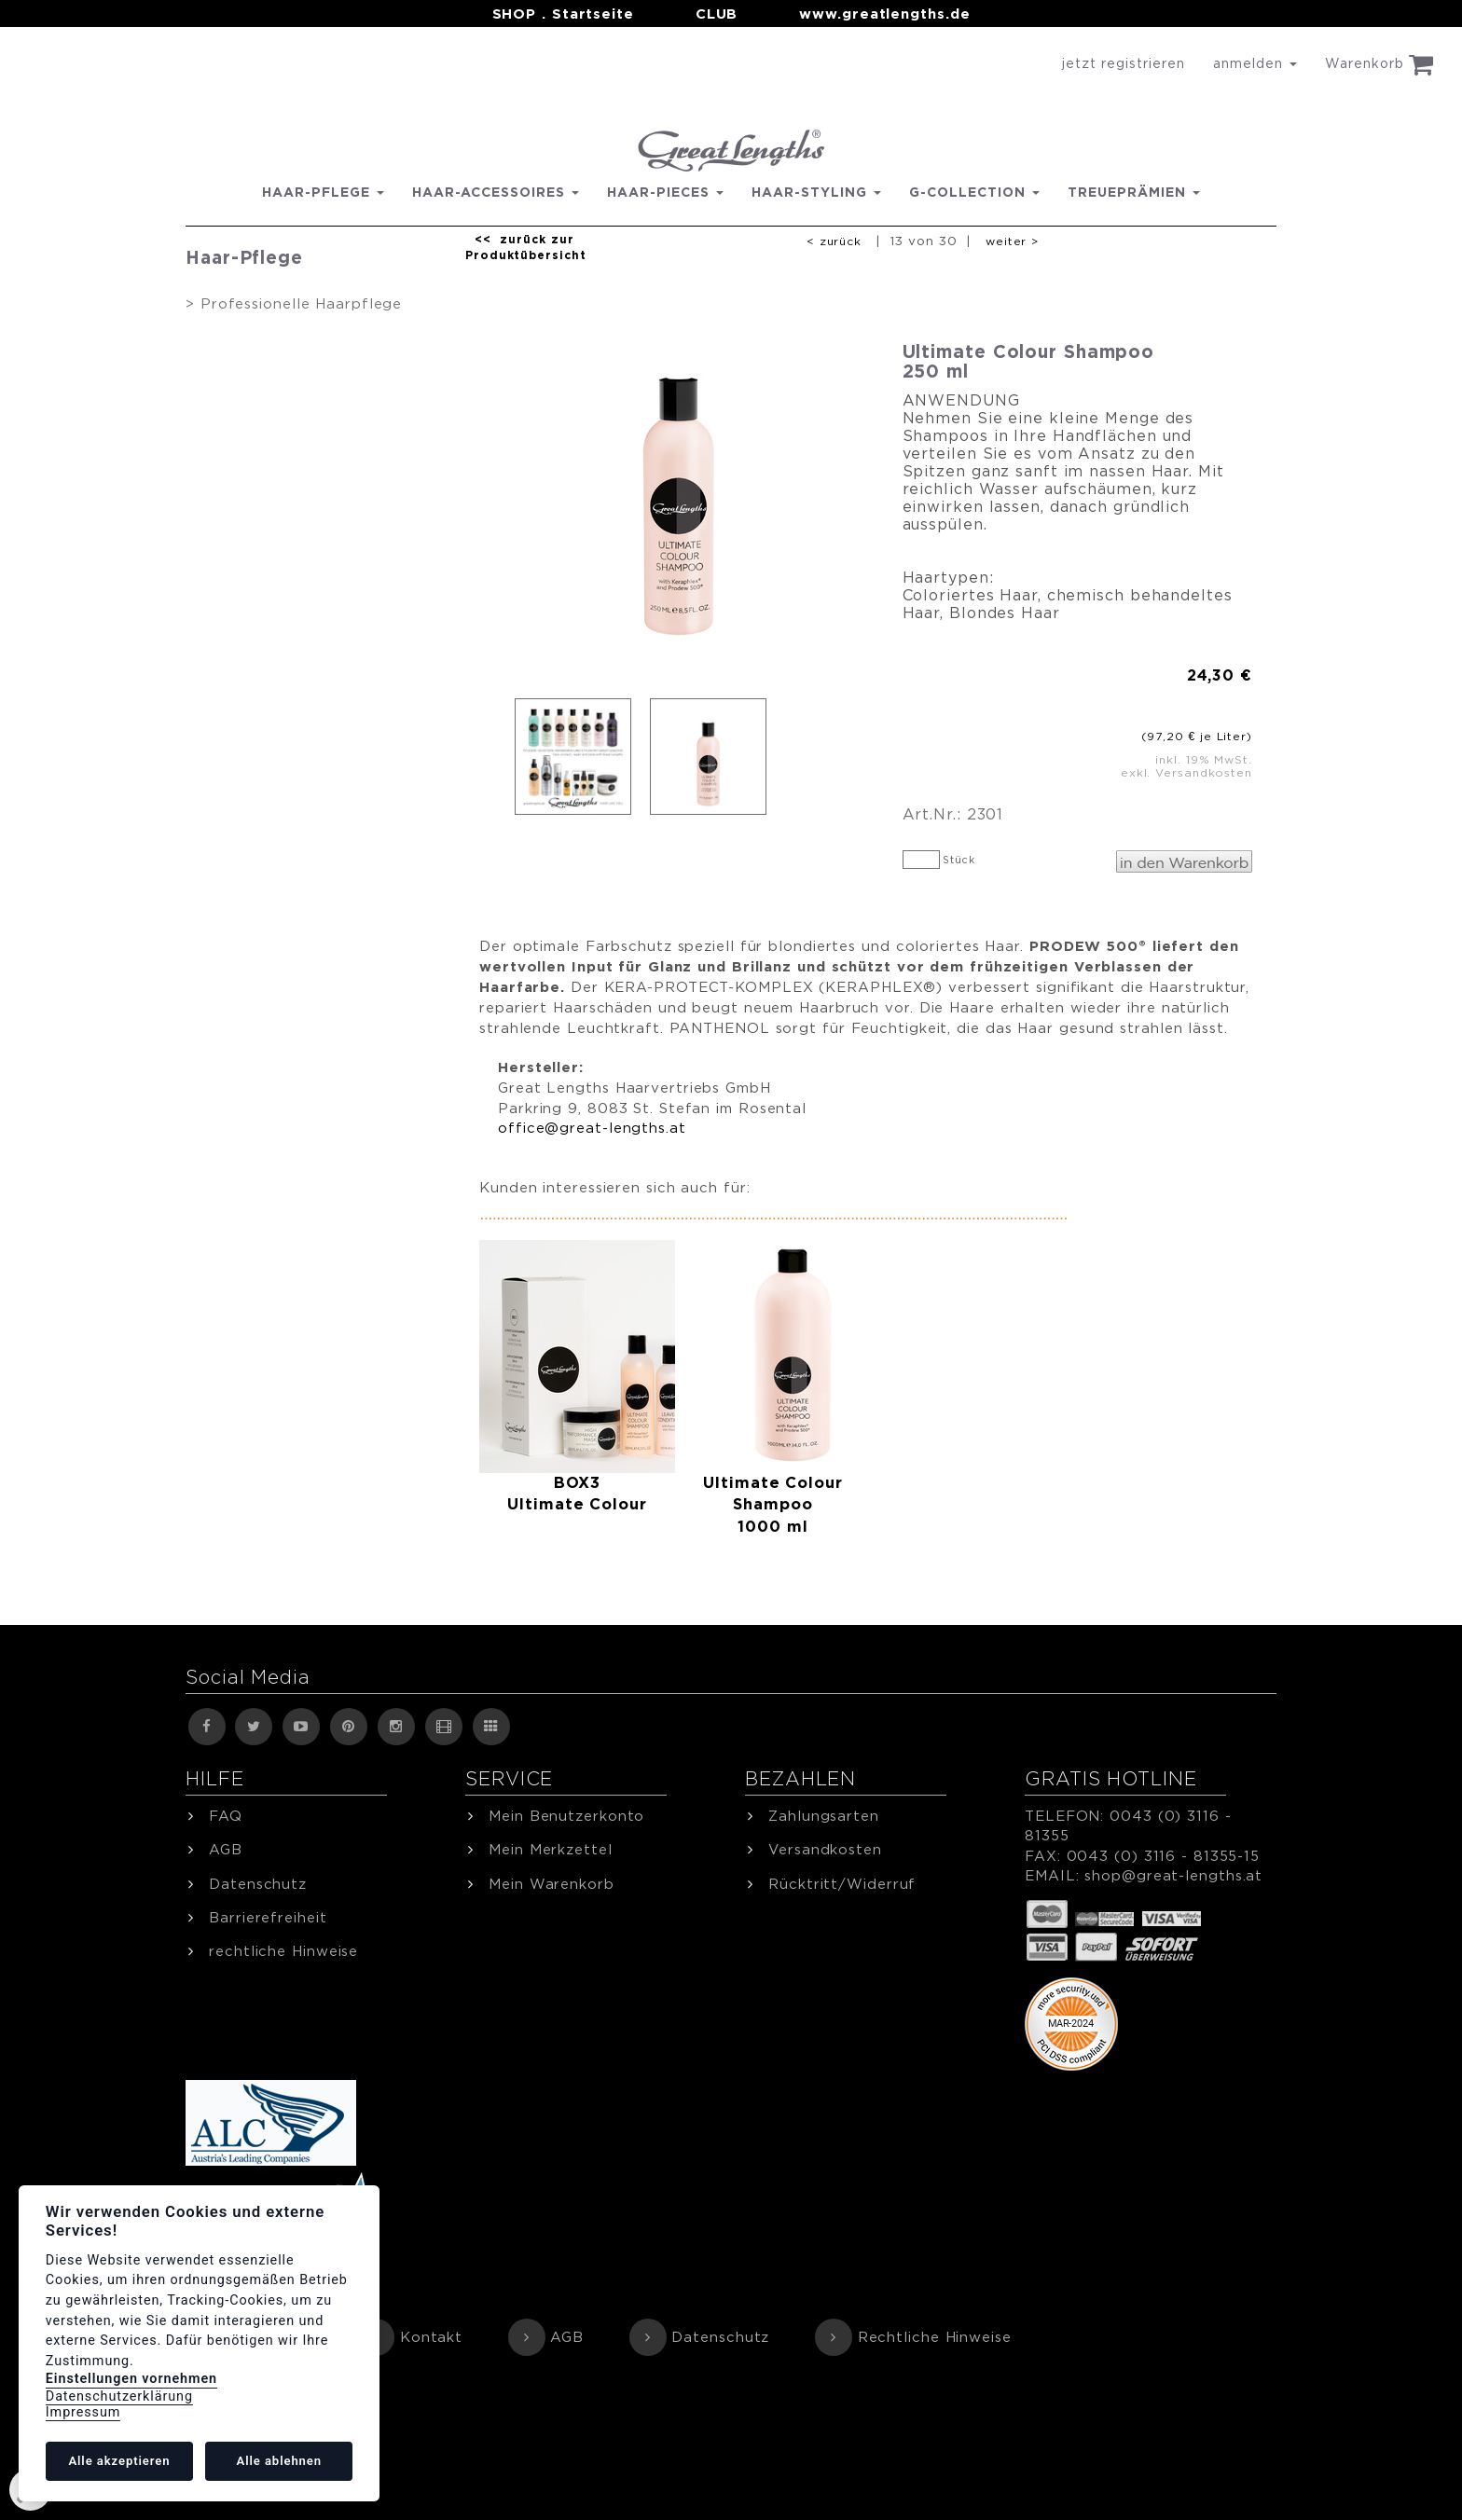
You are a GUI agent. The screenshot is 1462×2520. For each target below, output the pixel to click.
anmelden (1255, 63)
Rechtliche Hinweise (935, 2337)
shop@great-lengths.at (1173, 1875)
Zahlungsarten (823, 1816)
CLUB (717, 14)
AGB (567, 2337)
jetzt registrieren (1123, 63)
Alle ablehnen (279, 2461)
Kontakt (431, 2337)
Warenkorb (1379, 64)
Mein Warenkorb (551, 1884)
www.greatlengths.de (884, 14)
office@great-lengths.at (592, 1128)
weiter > (1012, 241)
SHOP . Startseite (563, 14)
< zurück (834, 241)
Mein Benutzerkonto (566, 1816)
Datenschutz (720, 2337)
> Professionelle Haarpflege (294, 303)
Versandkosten (825, 1849)
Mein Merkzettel (551, 1849)
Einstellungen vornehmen (131, 2379)
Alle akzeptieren (119, 2461)
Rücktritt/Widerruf (842, 1884)
